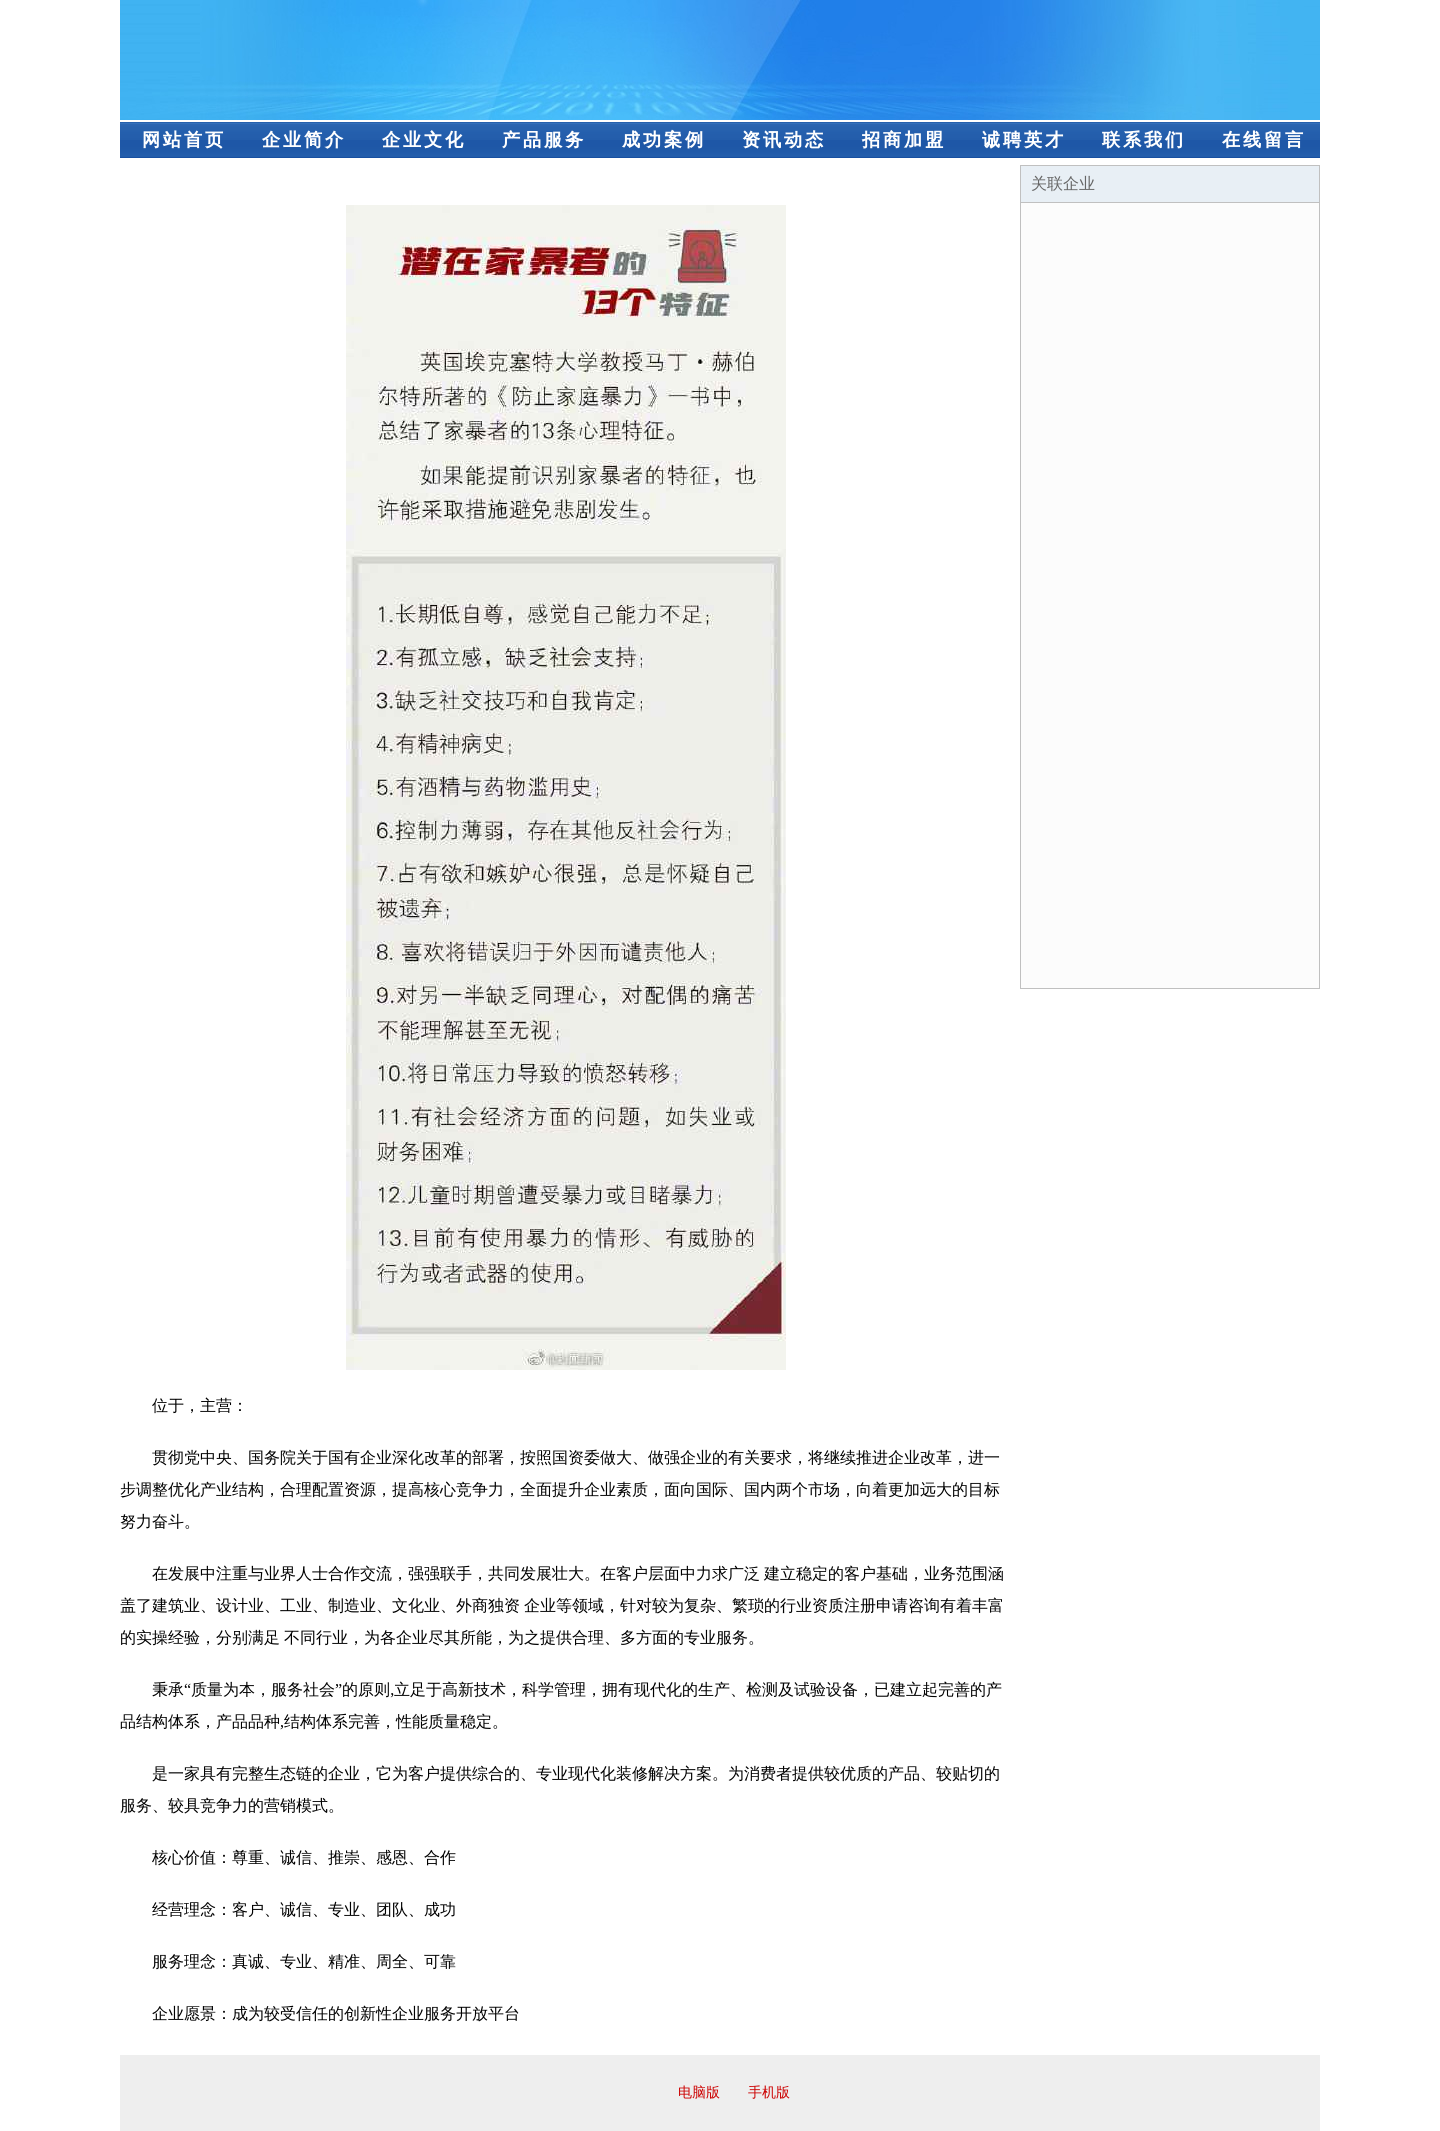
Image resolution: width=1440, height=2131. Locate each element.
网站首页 (184, 140)
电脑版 (699, 2092)
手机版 (769, 2092)
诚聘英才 (1024, 140)
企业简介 (304, 140)
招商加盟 (904, 140)
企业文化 (424, 140)
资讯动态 (784, 140)
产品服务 (544, 140)
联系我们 (1144, 140)
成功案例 (664, 140)
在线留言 (1264, 140)
